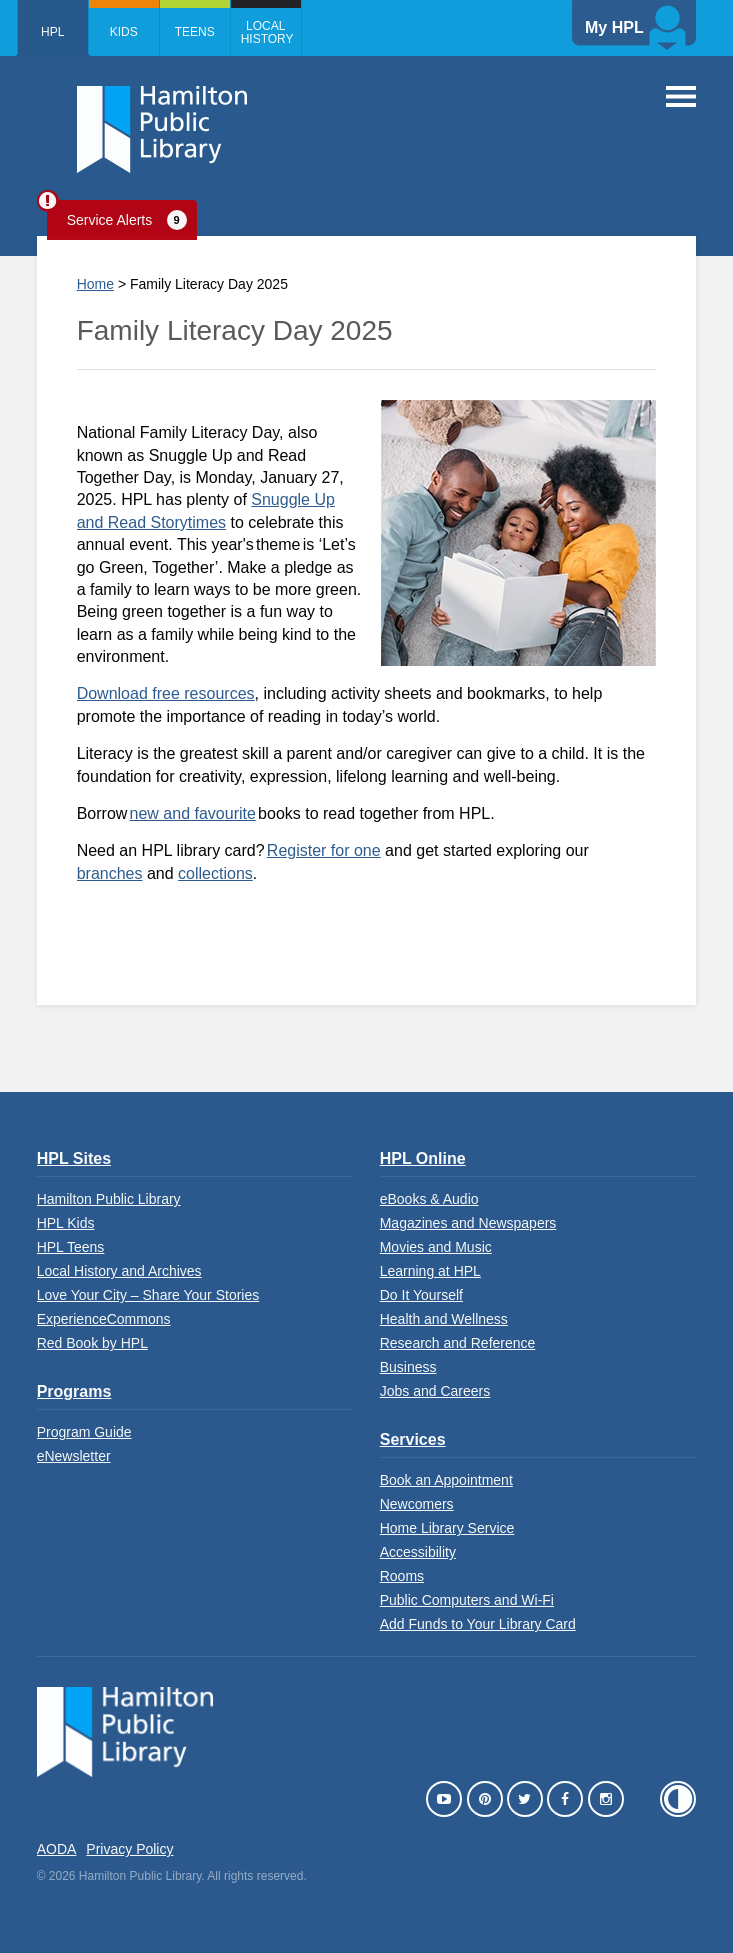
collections (215, 873)
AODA (57, 1849)
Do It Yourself (421, 1295)
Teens (195, 32)
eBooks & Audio (429, 1199)
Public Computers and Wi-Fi (467, 1600)
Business (408, 1367)
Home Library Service (447, 1528)
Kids (124, 32)
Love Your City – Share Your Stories (148, 1295)
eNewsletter (74, 1456)
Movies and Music (436, 1247)
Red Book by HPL (92, 1343)
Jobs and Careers (435, 1391)
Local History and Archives (119, 1271)
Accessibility (418, 1552)
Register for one (324, 850)
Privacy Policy (129, 1849)
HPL (52, 32)
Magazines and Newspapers (468, 1223)
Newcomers (417, 1504)
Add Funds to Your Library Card (478, 1624)
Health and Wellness (444, 1319)
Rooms (402, 1576)
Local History (267, 32)
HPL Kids (66, 1223)
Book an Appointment (446, 1480)
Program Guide (84, 1432)
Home (95, 284)
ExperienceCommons (104, 1319)
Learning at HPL (430, 1271)
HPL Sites (74, 1158)
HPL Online (423, 1158)
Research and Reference (458, 1343)
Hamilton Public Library (109, 1199)
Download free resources (166, 693)
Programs (74, 1391)
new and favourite (193, 813)
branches (110, 873)
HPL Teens (71, 1247)
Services (413, 1439)
